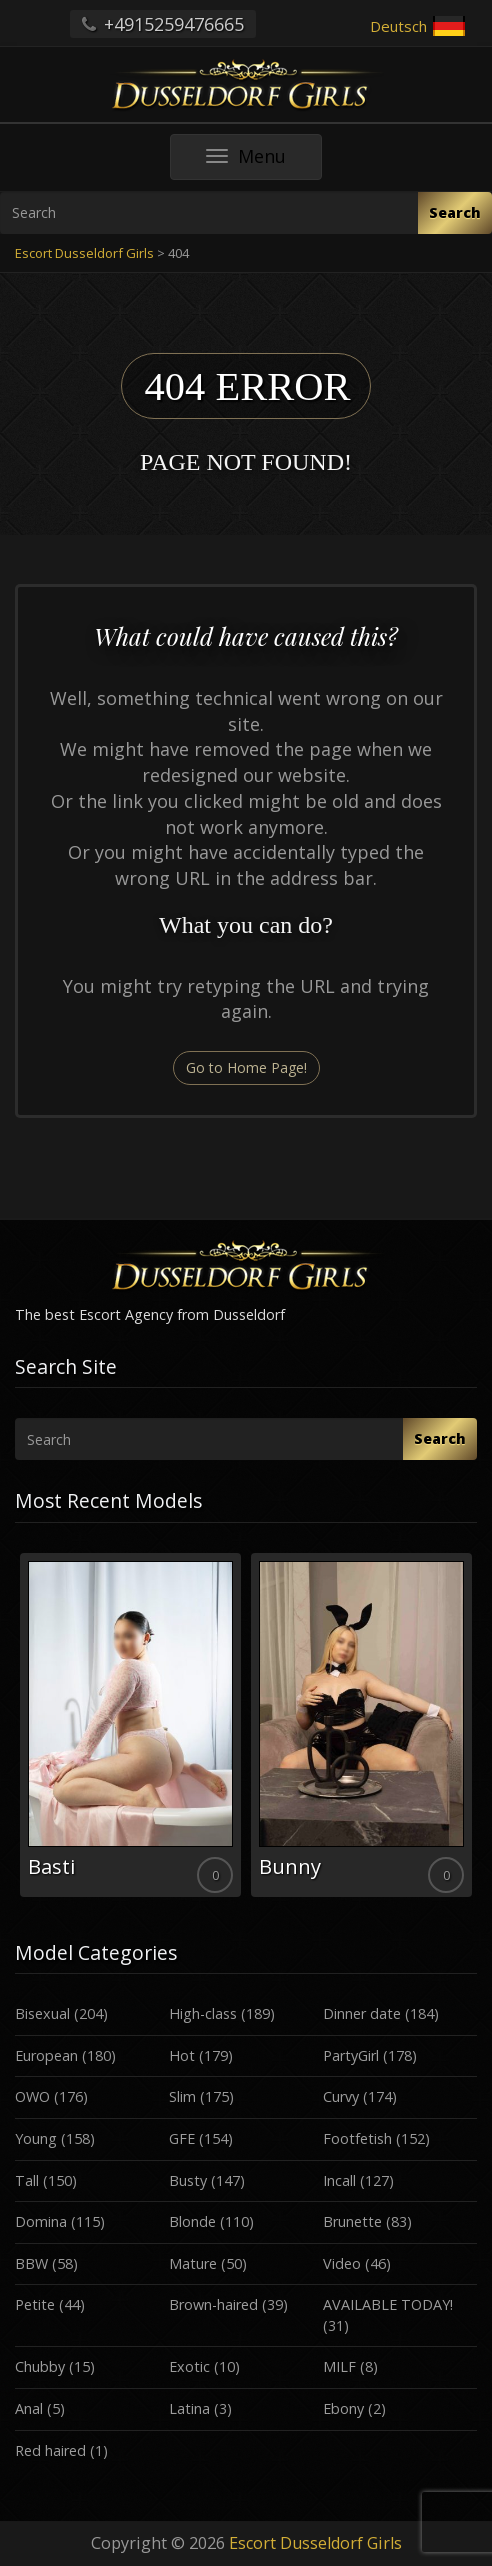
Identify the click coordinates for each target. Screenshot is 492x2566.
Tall (27, 2180)
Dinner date (362, 2013)
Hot (182, 2055)
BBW (31, 2263)
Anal (29, 2408)
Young (36, 2138)
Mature (193, 2263)
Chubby (40, 2366)
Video (342, 2263)
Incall (339, 2180)
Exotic (189, 2366)
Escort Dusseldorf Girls (315, 2543)
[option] (130, 1725)
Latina (189, 2408)
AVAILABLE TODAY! (388, 2304)
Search (455, 212)
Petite (35, 2304)
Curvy (341, 2096)
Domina (41, 2221)
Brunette (352, 2221)
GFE (182, 2138)
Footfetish (357, 2138)
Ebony (343, 2408)
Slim (182, 2096)
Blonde (192, 2221)
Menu (264, 161)
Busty (188, 2180)
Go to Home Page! (246, 1067)
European (46, 2055)
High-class (203, 2013)
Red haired (50, 2450)
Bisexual (42, 2013)
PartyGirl (351, 2055)
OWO (32, 2096)
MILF (339, 2366)
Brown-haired (213, 2304)
